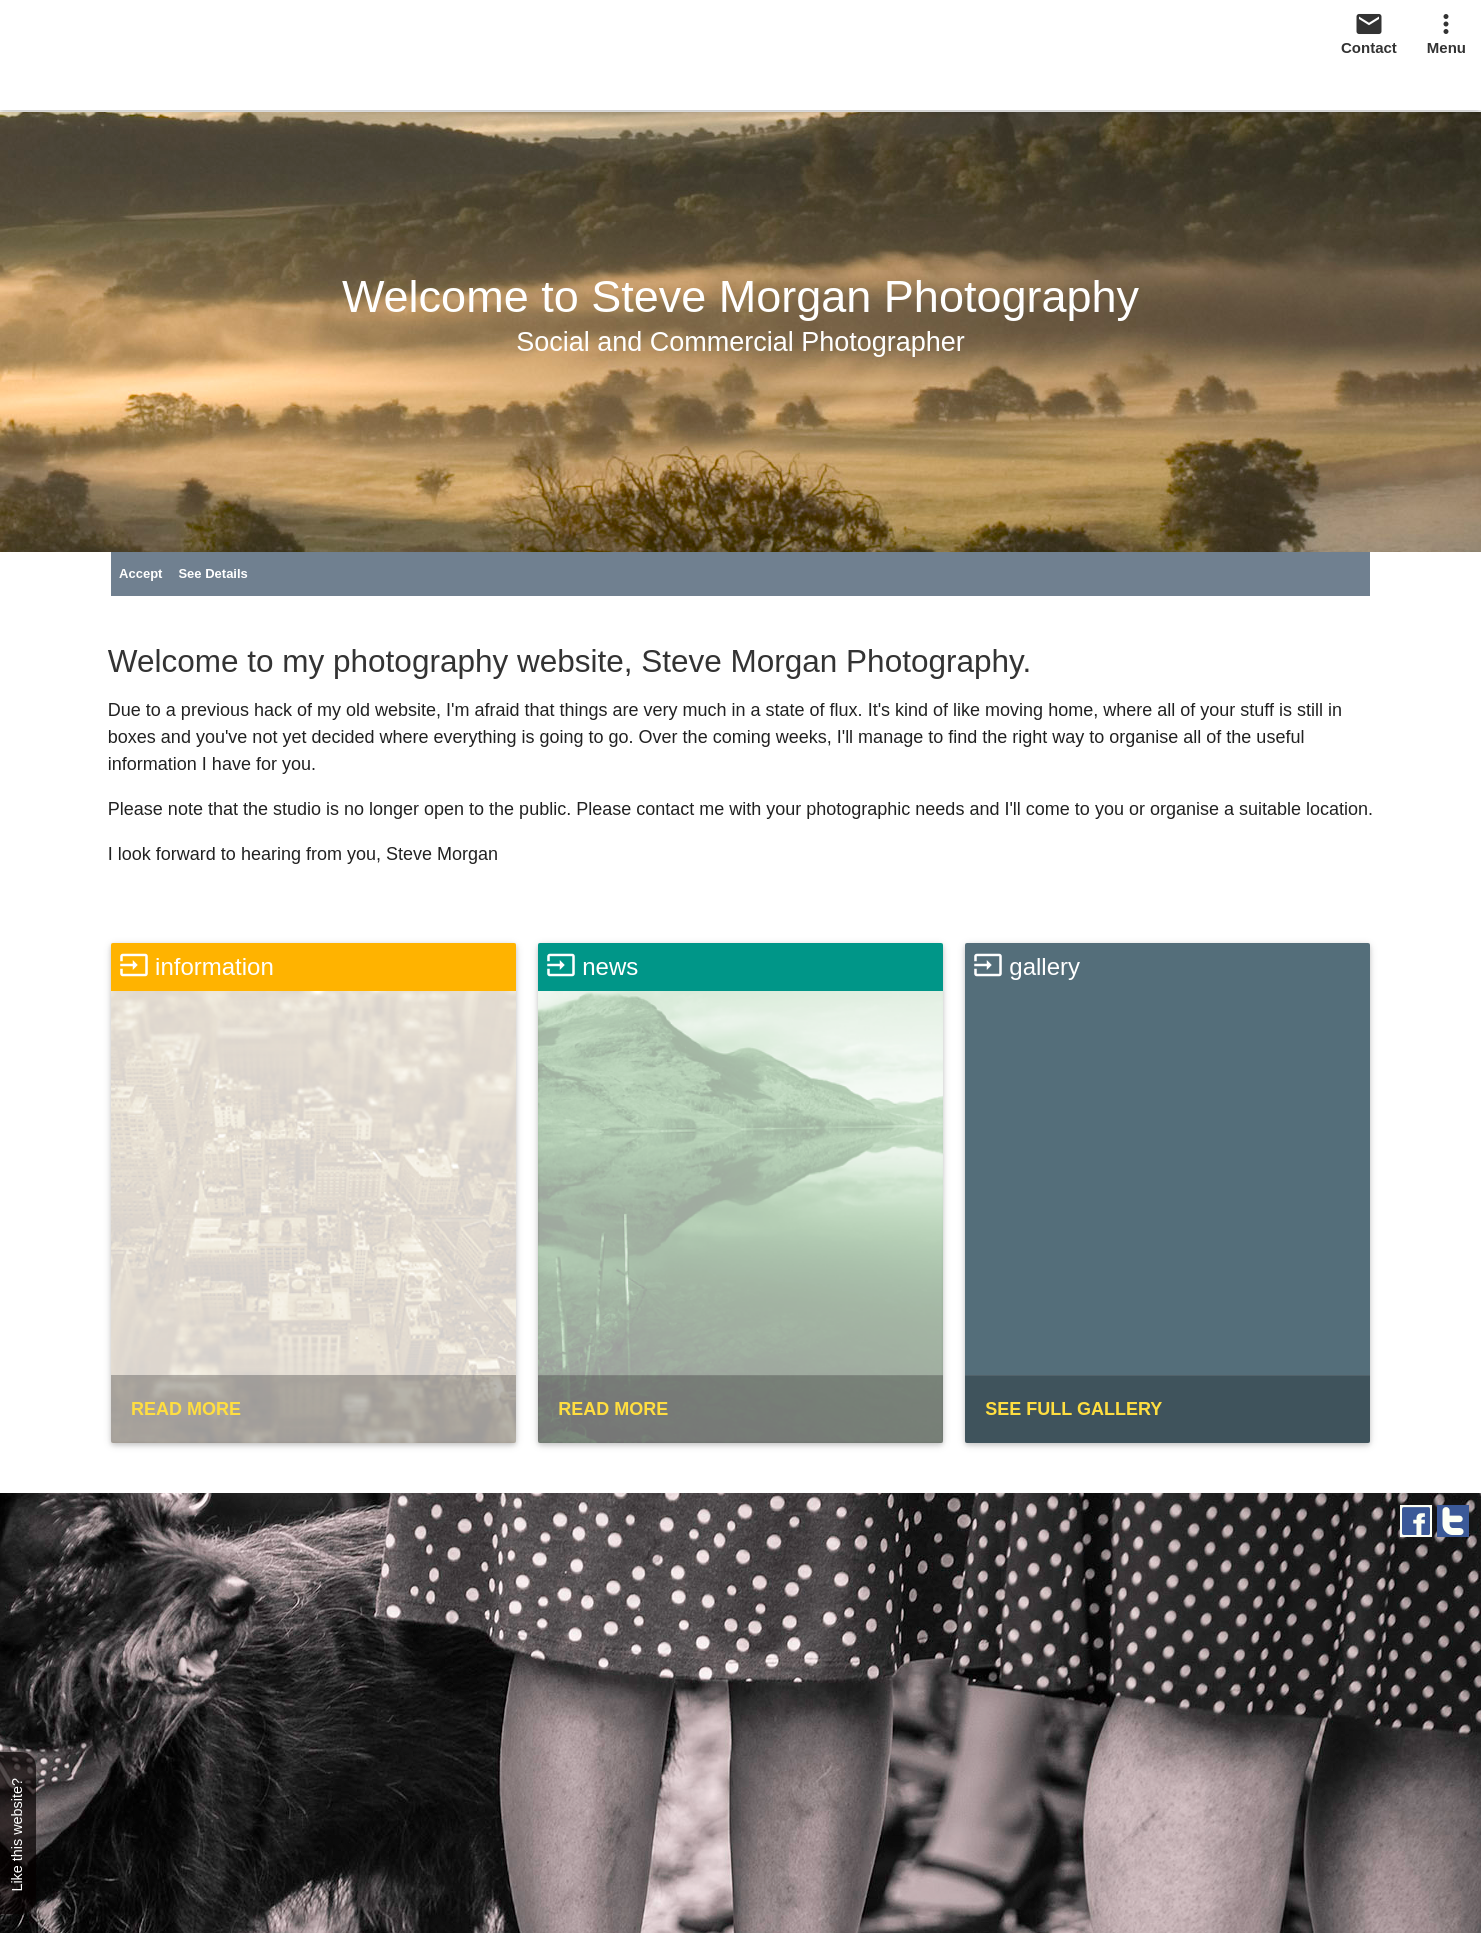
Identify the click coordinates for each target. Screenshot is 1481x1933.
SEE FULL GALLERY (1073, 1409)
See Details (212, 573)
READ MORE (186, 1409)
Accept (140, 573)
